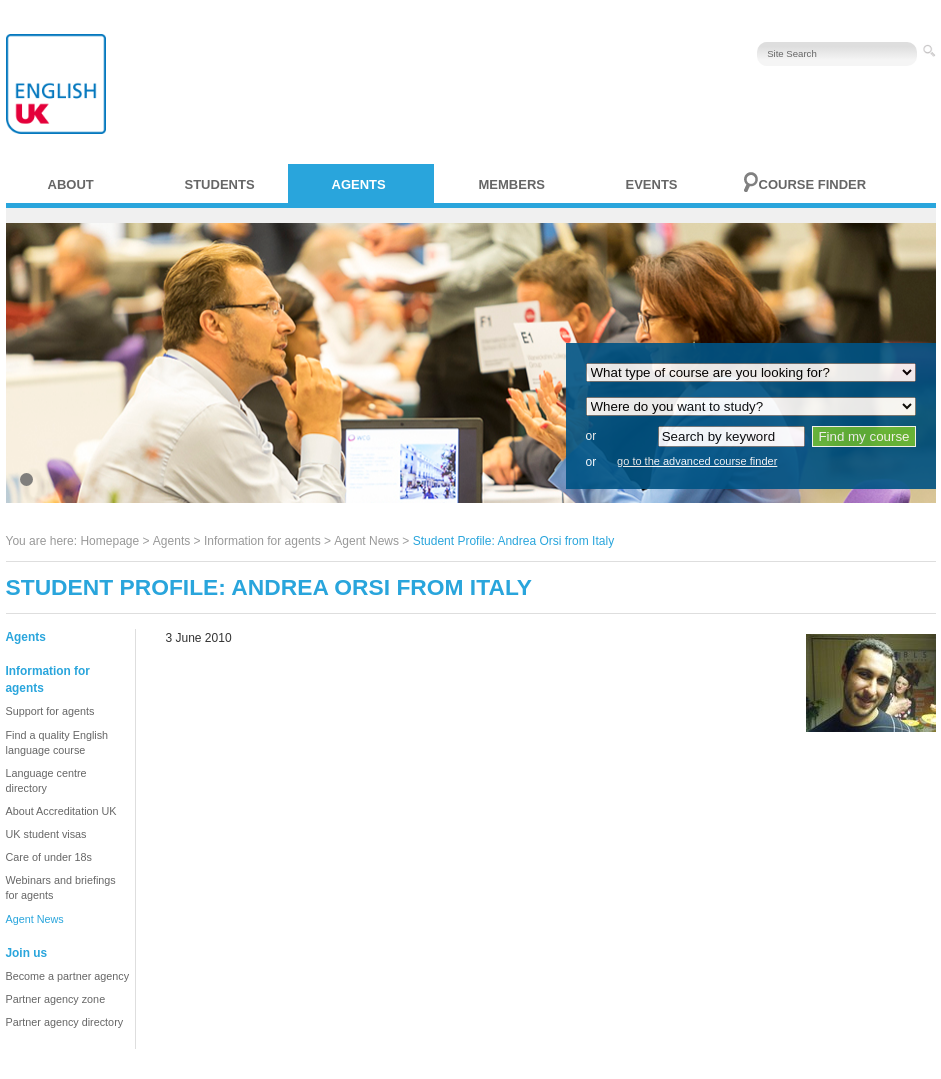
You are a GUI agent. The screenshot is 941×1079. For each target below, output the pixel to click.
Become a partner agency (68, 976)
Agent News (366, 541)
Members (512, 184)
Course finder (813, 184)
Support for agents (50, 711)
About (71, 184)
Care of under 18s (49, 857)
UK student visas (46, 834)
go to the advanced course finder (697, 461)
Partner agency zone (56, 999)
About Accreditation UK (61, 811)
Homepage (109, 541)
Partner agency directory (65, 1022)
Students (220, 184)
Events (652, 184)
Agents (359, 184)
